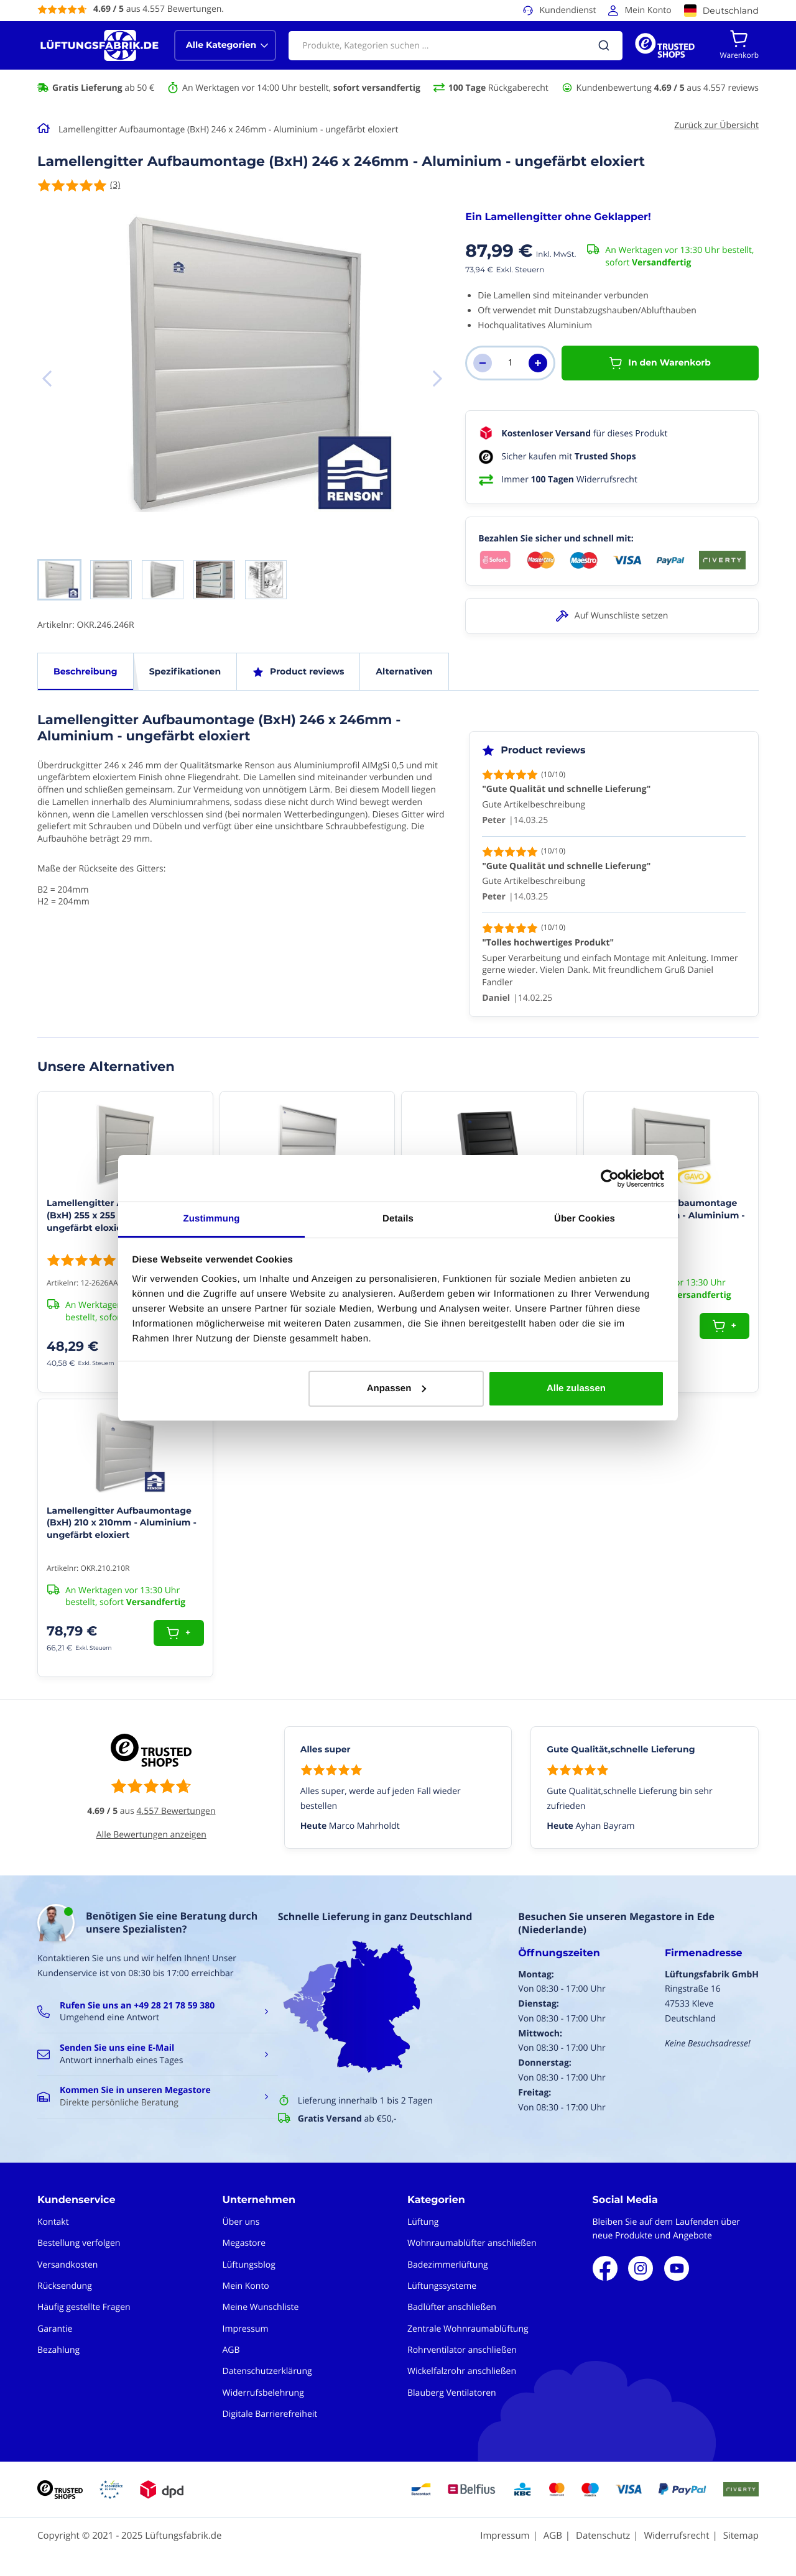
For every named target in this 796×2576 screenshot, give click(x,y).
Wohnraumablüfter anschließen (472, 2243)
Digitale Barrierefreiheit (270, 2414)
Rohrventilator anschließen (462, 2350)
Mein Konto (647, 10)
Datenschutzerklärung (267, 2371)
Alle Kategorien (221, 44)
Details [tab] (398, 1218)
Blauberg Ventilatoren (451, 2393)
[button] (437, 378)
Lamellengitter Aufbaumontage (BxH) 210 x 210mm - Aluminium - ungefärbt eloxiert (122, 1522)
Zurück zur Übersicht (716, 125)
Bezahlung (58, 2350)
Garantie (54, 2329)
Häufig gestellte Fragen (84, 2307)
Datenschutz (603, 2535)
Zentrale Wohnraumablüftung (468, 2329)
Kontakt (53, 2222)
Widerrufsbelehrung (263, 2393)
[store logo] (99, 45)
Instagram (640, 2268)
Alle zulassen (576, 1388)
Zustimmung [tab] (211, 1218)
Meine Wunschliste (261, 2307)
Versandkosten (67, 2265)
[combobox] (455, 45)
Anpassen (397, 1388)
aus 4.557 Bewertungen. (158, 9)
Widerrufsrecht (676, 2535)
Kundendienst (567, 10)
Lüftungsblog (249, 2265)
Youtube (676, 2268)
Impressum (246, 2329)
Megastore (244, 2243)
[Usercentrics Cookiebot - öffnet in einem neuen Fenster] (609, 1178)
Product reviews (307, 671)
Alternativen (404, 671)
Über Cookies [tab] (584, 1218)
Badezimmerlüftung (447, 2265)
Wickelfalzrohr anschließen (461, 2371)
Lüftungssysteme (441, 2286)
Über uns (241, 2222)
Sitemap (741, 2535)
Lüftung (422, 2222)
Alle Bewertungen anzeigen (151, 1835)
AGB (231, 2350)
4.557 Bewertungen (176, 1811)
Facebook (605, 2268)
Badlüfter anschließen (451, 2307)
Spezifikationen (185, 671)
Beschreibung (85, 671)
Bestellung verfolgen (78, 2243)
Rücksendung (64, 2286)
